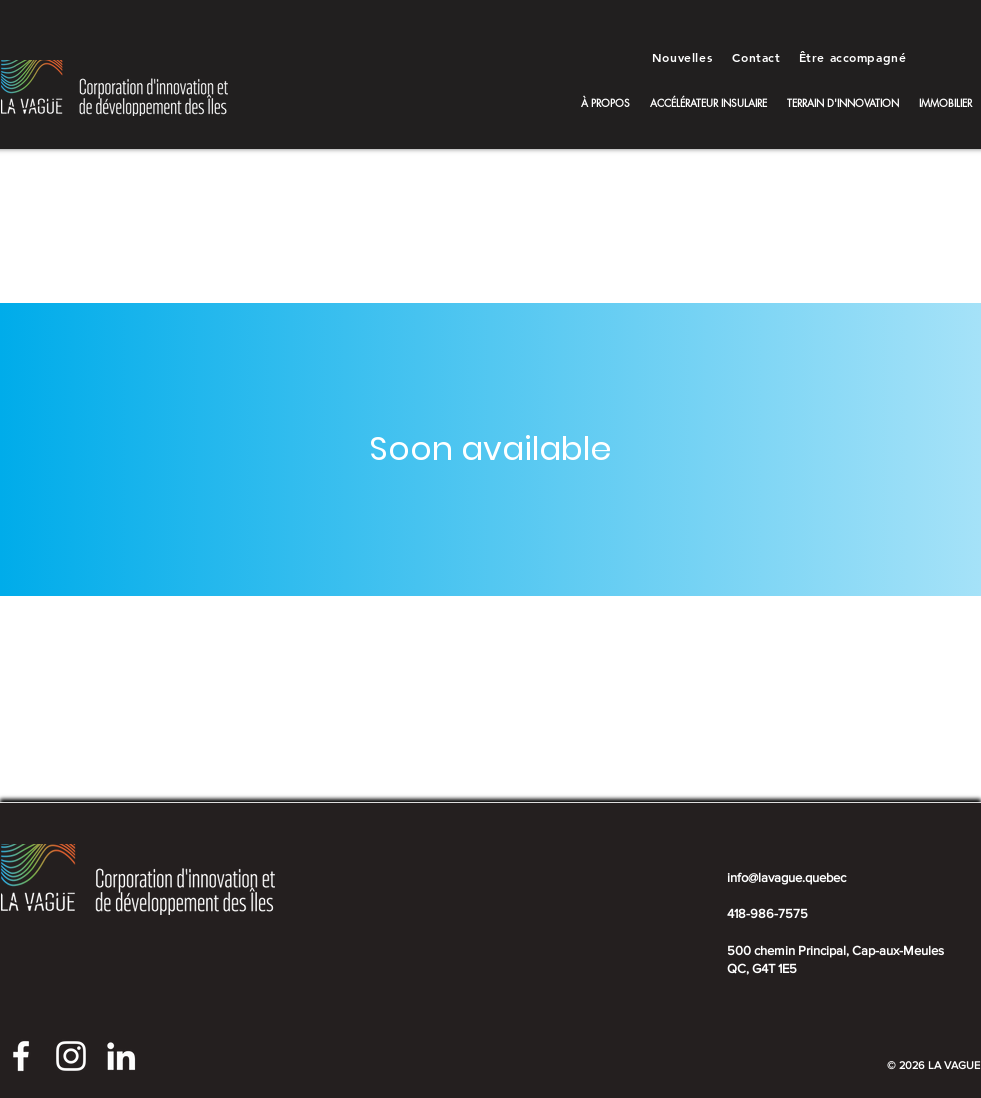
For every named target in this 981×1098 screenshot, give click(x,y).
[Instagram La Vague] (71, 1056)
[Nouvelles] (684, 57)
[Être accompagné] (855, 57)
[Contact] (759, 57)
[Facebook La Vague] (21, 1056)
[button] (605, 103)
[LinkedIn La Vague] (121, 1056)
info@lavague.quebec (786, 877)
